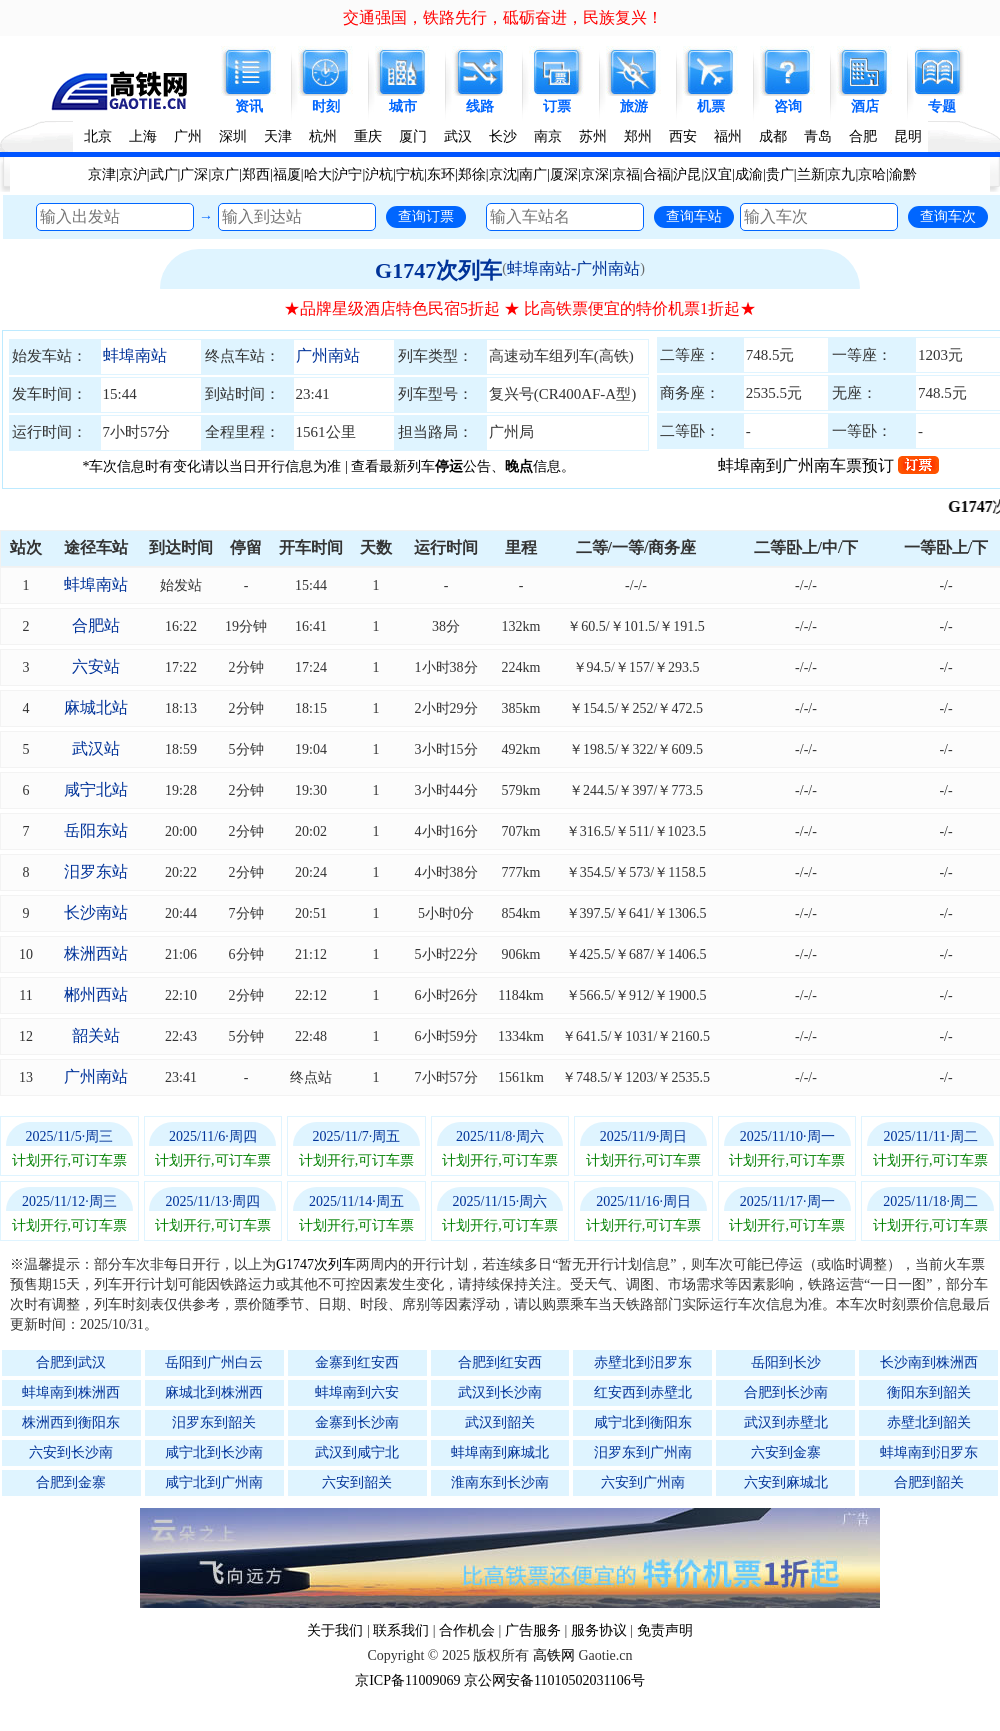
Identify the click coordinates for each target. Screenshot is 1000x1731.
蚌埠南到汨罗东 (929, 1452)
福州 (728, 136)
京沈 (503, 174)
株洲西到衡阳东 (71, 1422)
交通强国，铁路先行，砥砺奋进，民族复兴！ (503, 17)
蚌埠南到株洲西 (71, 1392)
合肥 (863, 136)
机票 (711, 106)
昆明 (908, 136)
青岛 (818, 136)
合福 (657, 174)
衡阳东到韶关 (929, 1392)
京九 (841, 174)
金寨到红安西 (357, 1362)
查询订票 (426, 216)
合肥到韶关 (929, 1482)
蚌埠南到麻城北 (500, 1452)
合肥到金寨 (71, 1482)
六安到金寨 (786, 1452)
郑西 (256, 174)
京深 (595, 174)
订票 (557, 106)
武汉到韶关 (500, 1422)
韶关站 (96, 1035)
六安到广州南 (643, 1482)
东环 (441, 174)
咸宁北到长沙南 (214, 1452)
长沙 (503, 136)
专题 (942, 106)
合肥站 (96, 625)
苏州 (593, 136)
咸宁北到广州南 (214, 1482)
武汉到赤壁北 (786, 1422)
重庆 (368, 136)
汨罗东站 (96, 871)
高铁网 (554, 1655)
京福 (626, 174)
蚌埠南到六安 (357, 1392)
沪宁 (348, 174)
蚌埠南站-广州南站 (573, 268)
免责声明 (665, 1630)
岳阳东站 (96, 830)
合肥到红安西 (500, 1362)
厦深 (564, 174)
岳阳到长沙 (786, 1362)
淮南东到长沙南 (500, 1482)
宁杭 (410, 174)
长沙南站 (96, 912)
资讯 (249, 106)
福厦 (287, 174)
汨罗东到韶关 (214, 1422)
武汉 (458, 136)
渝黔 (903, 174)
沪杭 (379, 174)
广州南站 (328, 355)
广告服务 (533, 1630)
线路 (480, 106)
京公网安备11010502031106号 (554, 1680)
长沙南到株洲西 (929, 1362)
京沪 (133, 174)
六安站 (96, 666)
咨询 (788, 106)
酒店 (865, 106)
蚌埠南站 (135, 355)
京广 (225, 174)
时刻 (326, 106)
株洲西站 (96, 953)
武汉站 (96, 748)
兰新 (811, 174)
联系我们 (401, 1630)
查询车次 (948, 216)
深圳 (233, 136)
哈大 (318, 174)
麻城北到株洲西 (214, 1392)
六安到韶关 (357, 1482)
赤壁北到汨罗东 (643, 1362)
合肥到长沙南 (786, 1392)
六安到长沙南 (71, 1452)
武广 (164, 174)
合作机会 (467, 1630)
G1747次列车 (438, 270)
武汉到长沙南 (500, 1392)
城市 (403, 106)
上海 (143, 136)
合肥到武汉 (71, 1362)
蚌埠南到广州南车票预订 (828, 465)
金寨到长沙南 (357, 1422)
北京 (98, 136)
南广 (533, 174)
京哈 (872, 174)
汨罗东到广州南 (643, 1452)
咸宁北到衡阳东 (643, 1422)
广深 (194, 174)
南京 (548, 136)
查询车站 (694, 216)
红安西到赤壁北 (643, 1392)
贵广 (780, 174)
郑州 (638, 136)
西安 (683, 136)
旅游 (634, 106)
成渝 (749, 174)
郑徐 (472, 174)
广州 (188, 136)
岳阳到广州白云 (214, 1362)
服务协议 (599, 1630)
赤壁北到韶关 (929, 1422)
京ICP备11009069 (407, 1680)
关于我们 (335, 1630)
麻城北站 (96, 707)
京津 (102, 174)
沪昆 (687, 174)
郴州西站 (96, 994)
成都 (773, 136)
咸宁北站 (96, 789)
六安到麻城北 (786, 1482)
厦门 (413, 136)
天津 (278, 136)
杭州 (323, 136)
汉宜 (718, 174)
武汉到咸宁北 (357, 1452)
